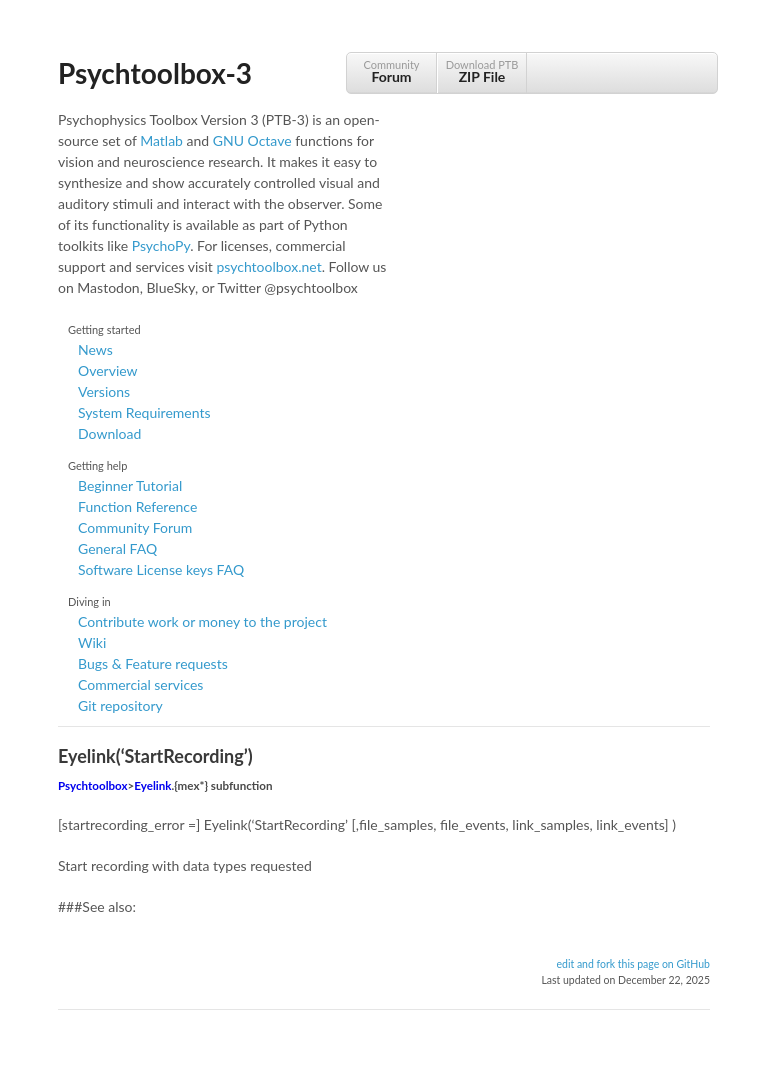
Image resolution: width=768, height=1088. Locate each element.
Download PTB (482, 71)
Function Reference (137, 506)
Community (391, 71)
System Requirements (144, 412)
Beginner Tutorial (130, 485)
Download (109, 433)
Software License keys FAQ (161, 569)
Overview (108, 370)
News (95, 349)
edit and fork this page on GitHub (633, 964)
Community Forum (135, 527)
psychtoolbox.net (268, 266)
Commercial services (140, 684)
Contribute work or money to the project (202, 621)
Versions (104, 391)
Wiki (92, 642)
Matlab (161, 140)
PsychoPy (161, 245)
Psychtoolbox (93, 785)
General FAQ (117, 548)
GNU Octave (252, 140)
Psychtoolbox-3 (155, 73)
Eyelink (152, 785)
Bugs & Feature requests (153, 663)
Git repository (120, 705)
